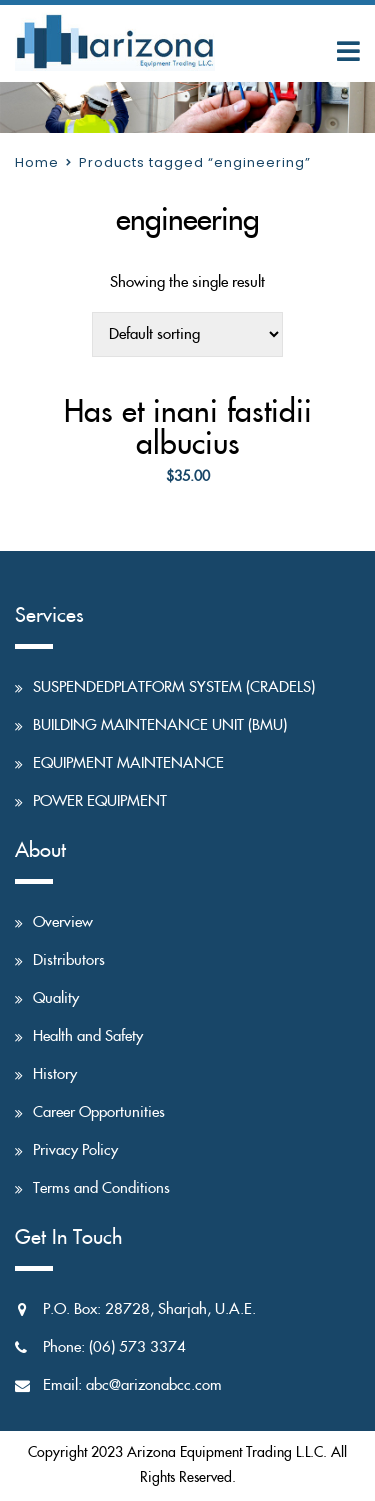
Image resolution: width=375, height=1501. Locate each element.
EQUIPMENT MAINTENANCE (128, 763)
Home (37, 162)
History (55, 1074)
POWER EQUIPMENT (100, 801)
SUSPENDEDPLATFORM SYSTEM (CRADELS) (174, 687)
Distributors (69, 960)
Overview (63, 922)
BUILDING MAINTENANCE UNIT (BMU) (160, 725)
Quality (56, 998)
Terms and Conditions (101, 1188)
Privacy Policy (75, 1150)
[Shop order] (187, 334)
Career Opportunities (99, 1112)
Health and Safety (88, 1036)
